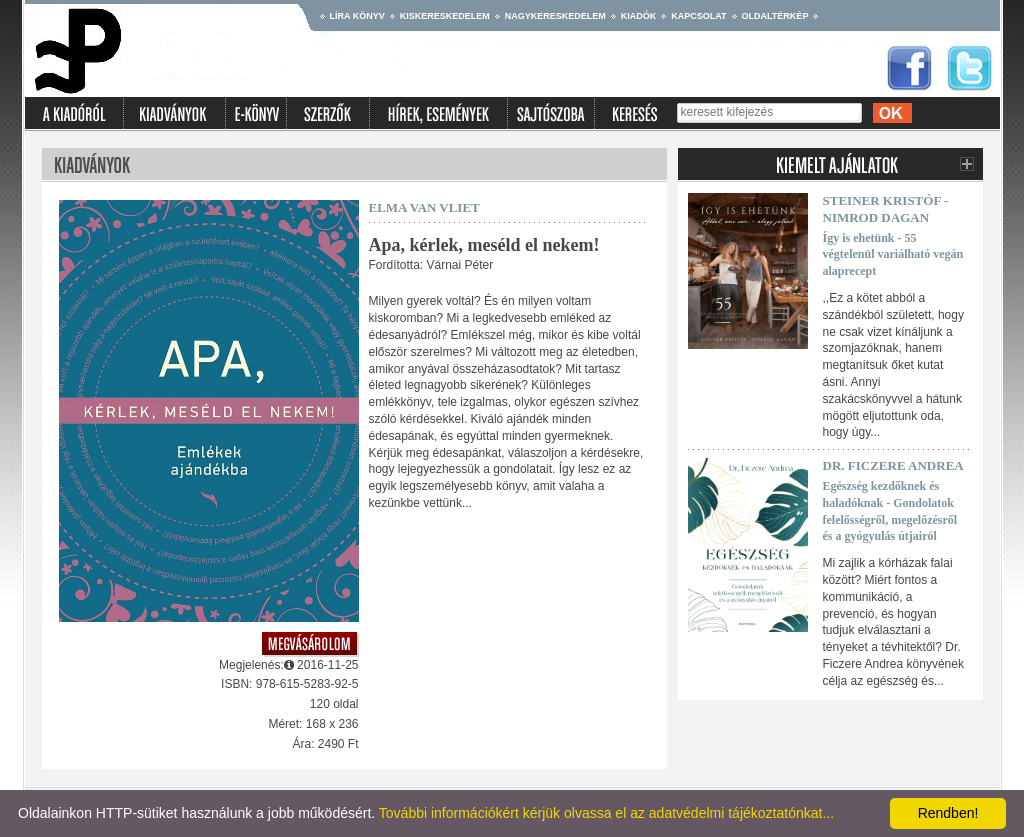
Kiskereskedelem (445, 16)
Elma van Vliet (424, 207)
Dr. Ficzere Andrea (893, 465)
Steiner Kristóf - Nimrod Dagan (886, 209)
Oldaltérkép (775, 16)
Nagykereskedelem (555, 16)
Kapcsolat (698, 16)
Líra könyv (357, 16)
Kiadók (639, 16)
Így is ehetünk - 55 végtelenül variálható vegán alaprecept (893, 255)
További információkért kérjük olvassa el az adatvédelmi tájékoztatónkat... (606, 813)
